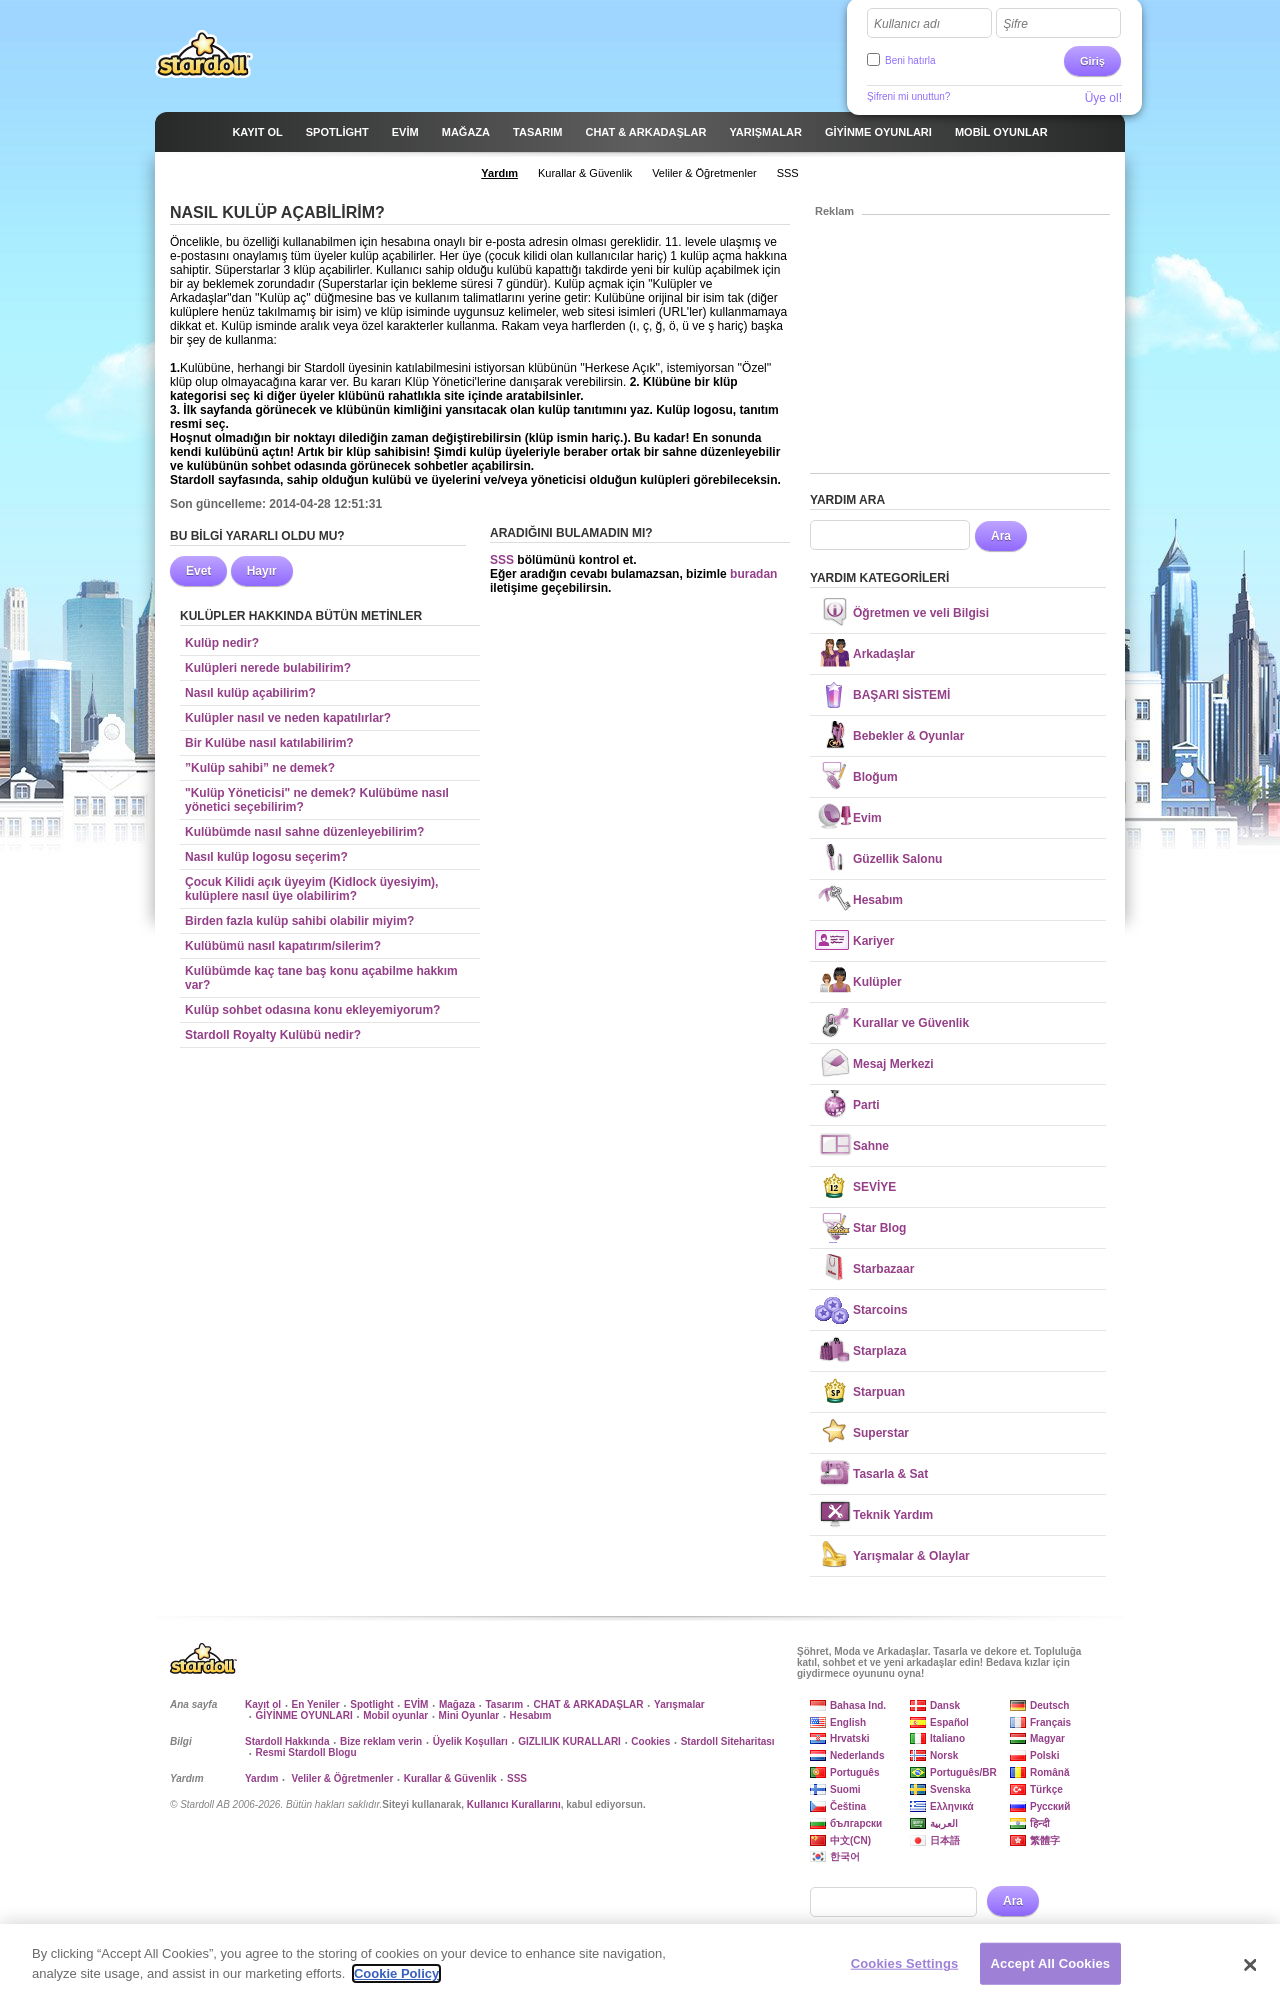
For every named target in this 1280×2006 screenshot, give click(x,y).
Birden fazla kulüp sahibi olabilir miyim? (299, 921)
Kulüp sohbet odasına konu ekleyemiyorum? (312, 1010)
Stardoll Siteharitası (728, 1741)
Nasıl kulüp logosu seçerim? (266, 857)
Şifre (1015, 24)
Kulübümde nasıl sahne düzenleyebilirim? (304, 832)
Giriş (1092, 61)
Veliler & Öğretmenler (341, 1778)
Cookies (650, 1741)
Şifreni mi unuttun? (908, 96)
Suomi (845, 1789)
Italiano (947, 1738)
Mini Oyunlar (469, 1715)
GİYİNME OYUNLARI (303, 1715)
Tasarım (504, 1704)
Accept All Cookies (1051, 1971)
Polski (1044, 1755)
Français (1050, 1722)
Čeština (848, 1806)
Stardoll (204, 54)
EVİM (416, 1704)
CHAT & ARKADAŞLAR (589, 1704)
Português (854, 1772)
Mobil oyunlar (395, 1715)
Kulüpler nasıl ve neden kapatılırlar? (288, 718)
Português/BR (963, 1772)
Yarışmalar (679, 1704)
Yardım (261, 1778)
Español (949, 1722)
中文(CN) (850, 1840)
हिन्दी (1040, 1823)
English (848, 1722)
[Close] (1250, 1973)
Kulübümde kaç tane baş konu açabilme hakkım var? (321, 978)
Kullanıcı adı (907, 24)
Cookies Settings (905, 1971)
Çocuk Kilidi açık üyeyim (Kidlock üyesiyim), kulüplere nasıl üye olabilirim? (311, 889)
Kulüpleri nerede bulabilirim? (268, 668)
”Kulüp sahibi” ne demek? (260, 768)
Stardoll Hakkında (287, 1741)
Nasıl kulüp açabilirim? (250, 693)
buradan (753, 574)
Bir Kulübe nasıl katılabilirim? (269, 743)
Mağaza (457, 1704)
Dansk (945, 1705)
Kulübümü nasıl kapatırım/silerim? (283, 946)
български (856, 1823)
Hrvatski (849, 1738)
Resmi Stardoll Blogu (305, 1752)
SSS (502, 560)
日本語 (945, 1840)
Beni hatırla (910, 60)
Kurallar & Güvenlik (450, 1778)
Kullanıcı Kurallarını (514, 1804)
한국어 (845, 1856)
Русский (1050, 1806)
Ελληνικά (952, 1806)
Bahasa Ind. (858, 1705)
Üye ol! (1103, 98)
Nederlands (857, 1755)
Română (1049, 1772)
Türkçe (1046, 1789)
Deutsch (1049, 1705)
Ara (1001, 536)
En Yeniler (316, 1704)
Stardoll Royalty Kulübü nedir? (273, 1035)
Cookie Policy (396, 1981)
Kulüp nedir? (222, 643)
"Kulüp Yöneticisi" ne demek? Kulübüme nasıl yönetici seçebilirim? (317, 800)
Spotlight (371, 1704)
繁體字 (1045, 1840)
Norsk (944, 1755)
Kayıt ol (263, 1704)
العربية (944, 1823)
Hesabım (531, 1715)
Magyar (1047, 1738)
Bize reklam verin (381, 1741)
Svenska (950, 1789)
